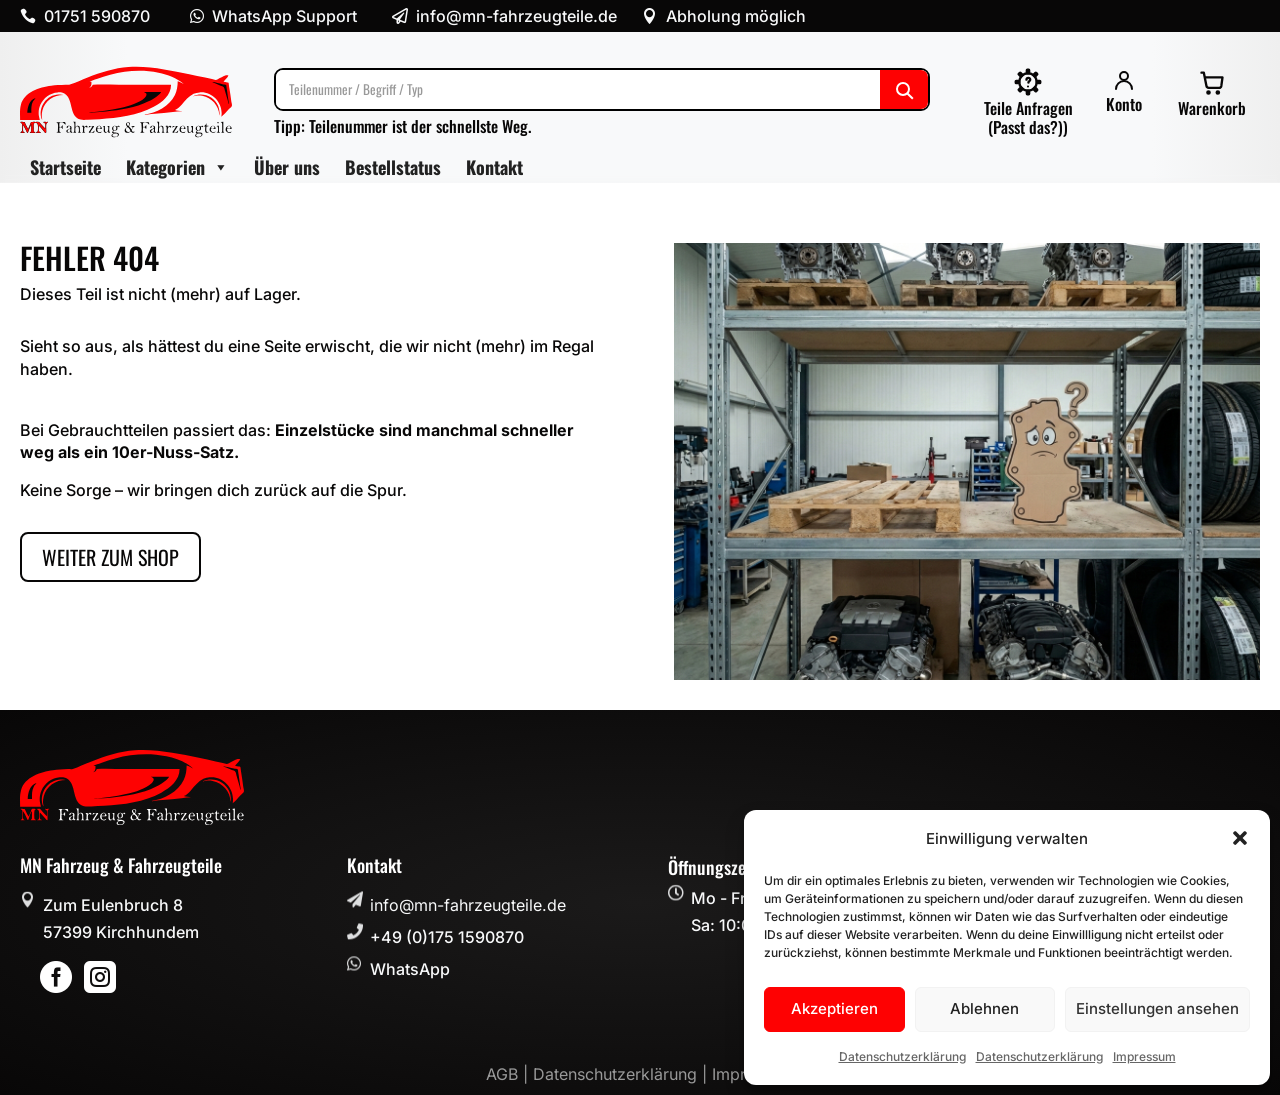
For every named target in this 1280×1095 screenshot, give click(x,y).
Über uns (287, 167)
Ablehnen (984, 1008)
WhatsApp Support (284, 16)
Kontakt (494, 167)
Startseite (65, 167)
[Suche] (602, 89)
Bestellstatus (393, 167)
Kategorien (177, 167)
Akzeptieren (834, 1008)
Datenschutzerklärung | (622, 1074)
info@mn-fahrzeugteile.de (468, 905)
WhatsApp (410, 969)
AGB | (509, 1074)
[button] (1240, 838)
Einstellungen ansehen (1157, 1008)
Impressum (1144, 1056)
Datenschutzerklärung (902, 1056)
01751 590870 (97, 16)
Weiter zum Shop (110, 557)
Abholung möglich (736, 16)
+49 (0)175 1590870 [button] (447, 937)
